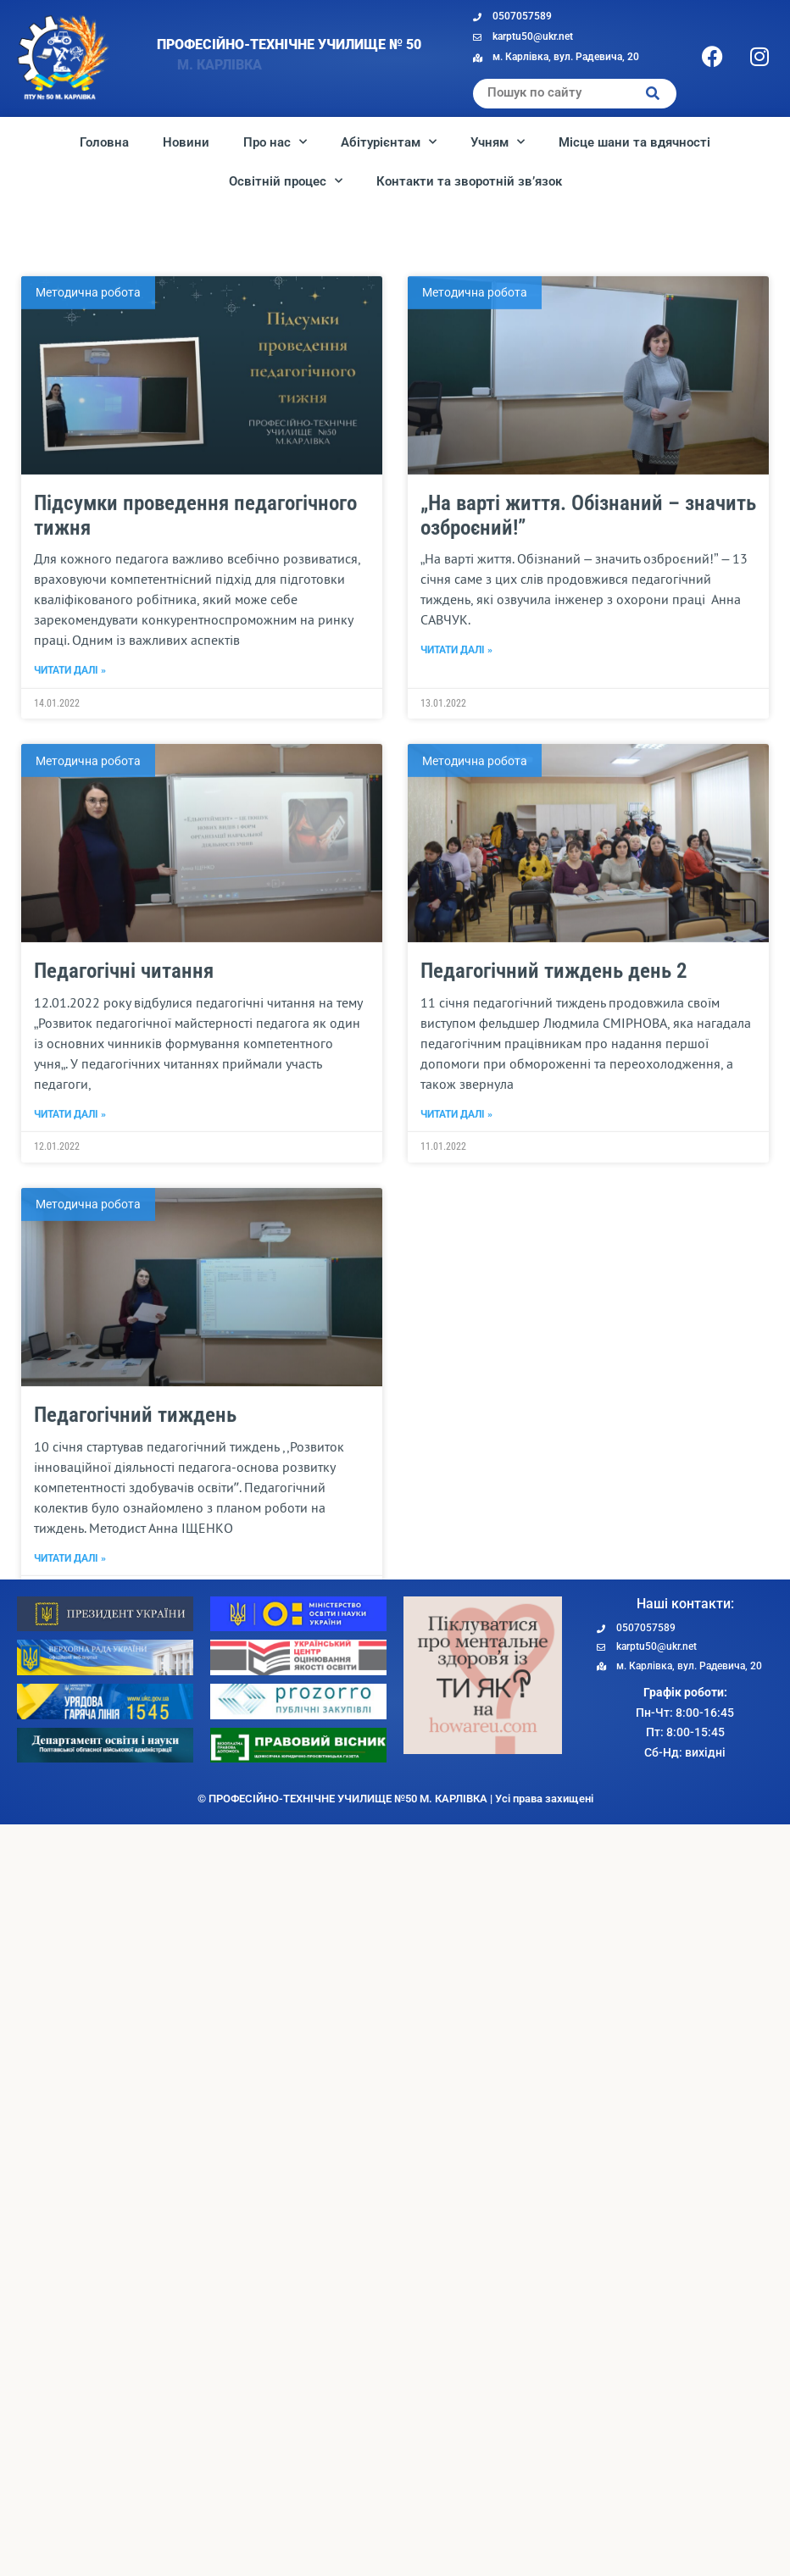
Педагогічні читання (124, 1253)
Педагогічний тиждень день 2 (553, 1253)
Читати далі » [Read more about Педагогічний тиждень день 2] (456, 1396)
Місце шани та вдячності (634, 142)
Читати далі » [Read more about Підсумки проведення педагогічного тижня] (70, 952)
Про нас (275, 142)
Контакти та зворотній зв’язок (469, 181)
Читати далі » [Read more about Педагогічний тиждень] (70, 1840)
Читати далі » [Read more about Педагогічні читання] (70, 1396)
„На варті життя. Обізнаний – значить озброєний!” (588, 797)
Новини (186, 142)
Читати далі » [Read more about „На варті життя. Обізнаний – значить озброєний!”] (456, 932)
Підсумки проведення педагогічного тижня (195, 797)
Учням (497, 142)
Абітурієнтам (389, 142)
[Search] (652, 93)
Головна (104, 142)
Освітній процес (285, 181)
